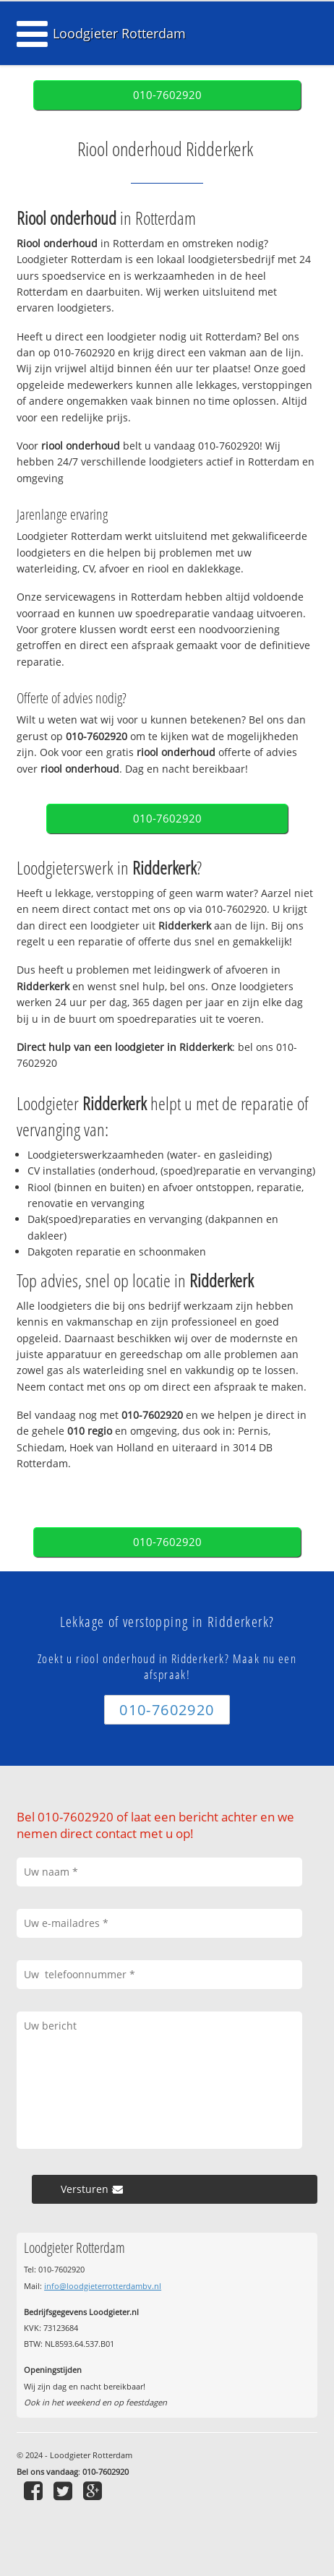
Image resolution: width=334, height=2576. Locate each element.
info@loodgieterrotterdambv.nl (102, 2285)
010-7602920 (167, 95)
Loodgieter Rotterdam (119, 33)
